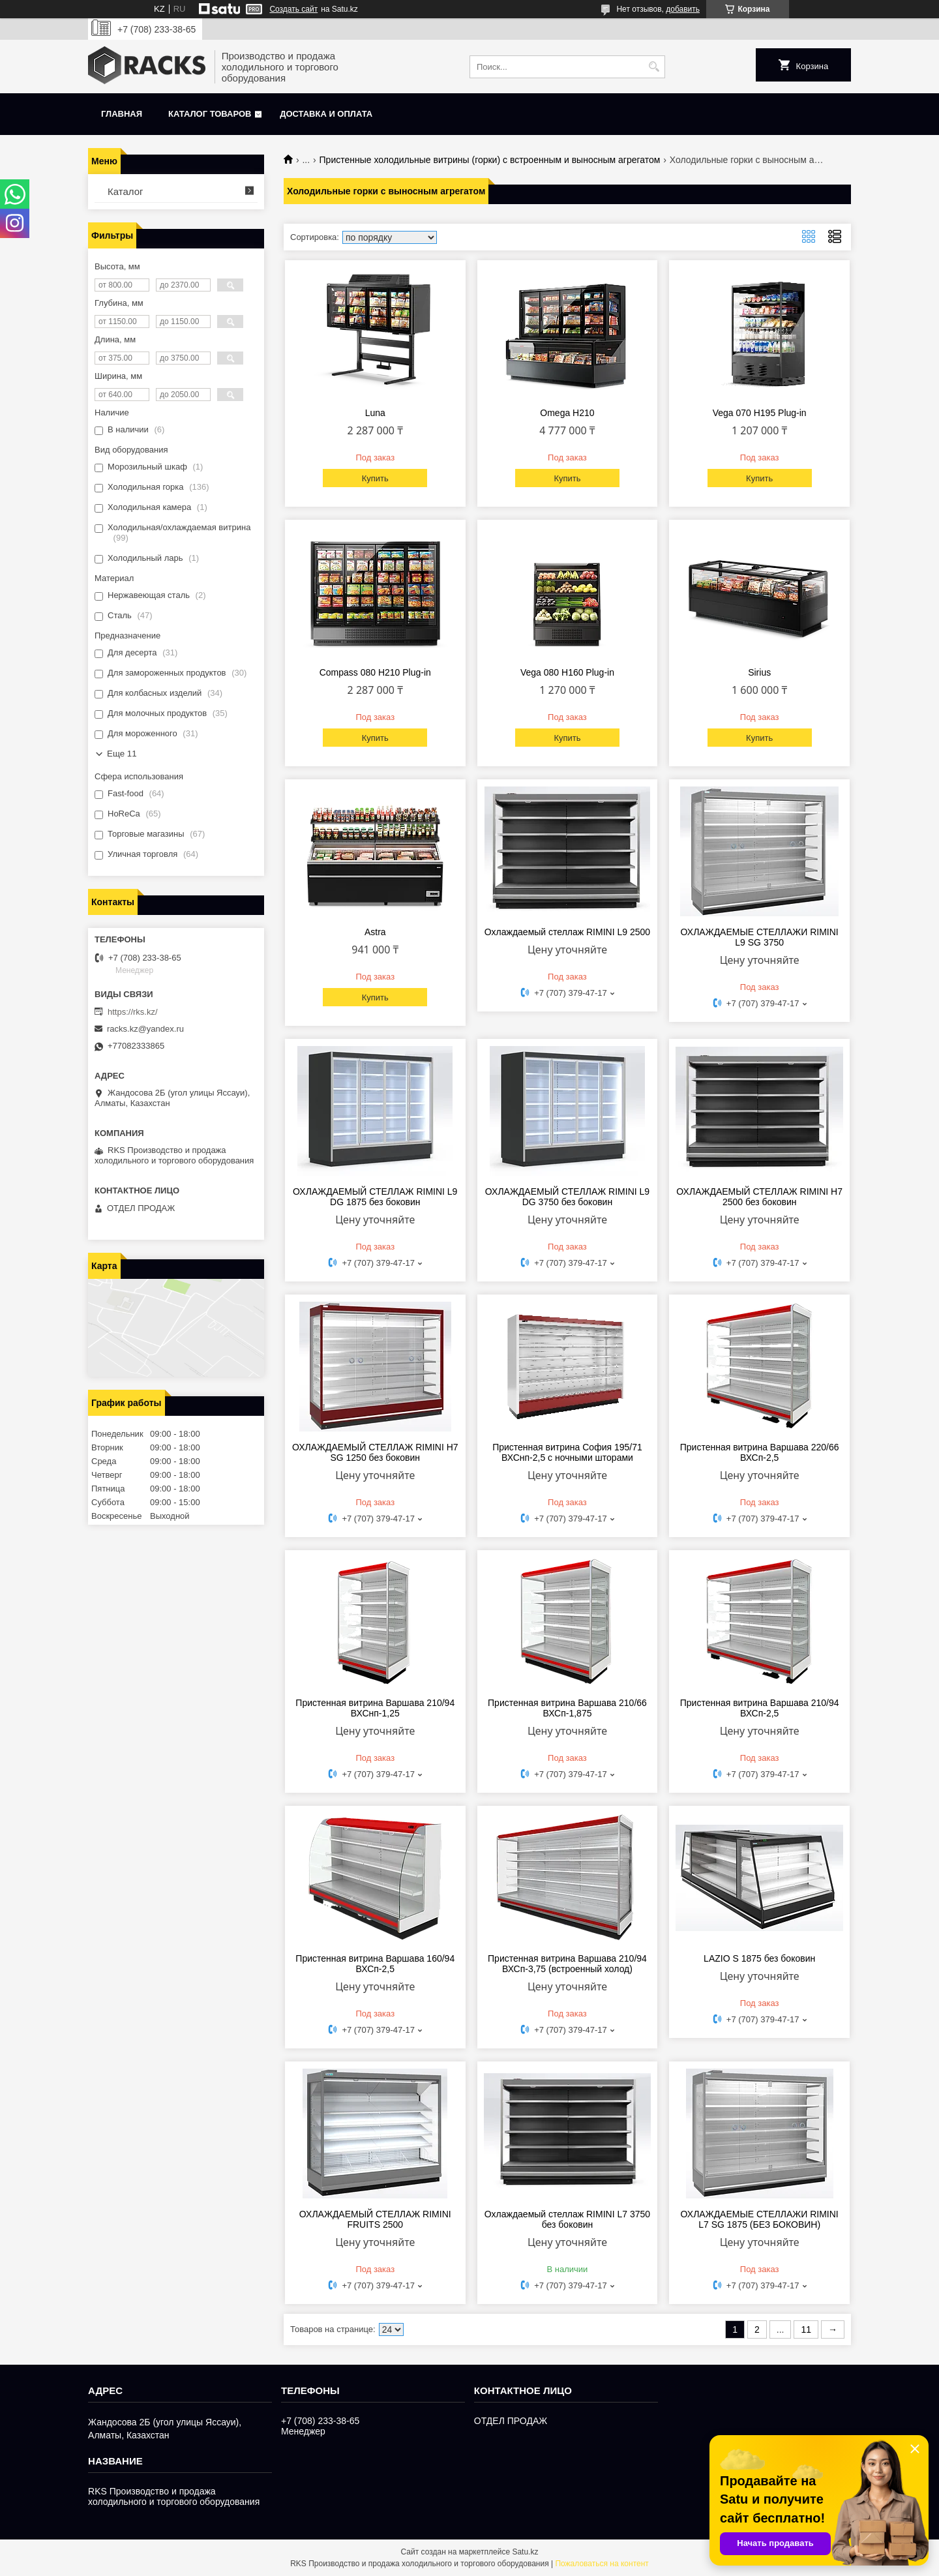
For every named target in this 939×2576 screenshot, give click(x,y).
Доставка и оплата (326, 114)
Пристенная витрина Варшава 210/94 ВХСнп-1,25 (375, 1708)
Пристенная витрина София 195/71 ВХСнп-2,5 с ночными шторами (567, 1452)
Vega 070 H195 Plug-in (760, 413)
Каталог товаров (209, 114)
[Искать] (653, 66)
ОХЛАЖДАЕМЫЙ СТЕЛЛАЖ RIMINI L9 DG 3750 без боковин (567, 1196)
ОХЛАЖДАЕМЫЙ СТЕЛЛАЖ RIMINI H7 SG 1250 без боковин (375, 1452)
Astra (375, 932)
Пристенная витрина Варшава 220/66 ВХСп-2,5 (759, 1452)
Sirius (759, 672)
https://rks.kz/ (133, 1012)
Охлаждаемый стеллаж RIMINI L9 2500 (567, 932)
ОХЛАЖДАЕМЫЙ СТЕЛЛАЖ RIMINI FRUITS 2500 (375, 2219)
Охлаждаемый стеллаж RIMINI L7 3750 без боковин (567, 2219)
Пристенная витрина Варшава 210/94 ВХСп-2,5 (759, 1708)
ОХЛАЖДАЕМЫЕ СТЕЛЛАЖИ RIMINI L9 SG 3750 (760, 937)
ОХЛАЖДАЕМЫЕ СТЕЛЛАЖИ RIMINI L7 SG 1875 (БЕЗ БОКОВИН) (760, 2219)
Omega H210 (567, 413)
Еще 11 (122, 753)
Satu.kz (525, 2551)
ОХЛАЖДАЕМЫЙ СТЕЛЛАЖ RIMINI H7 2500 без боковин (759, 1196)
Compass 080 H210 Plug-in (375, 672)
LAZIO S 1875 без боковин (759, 1958)
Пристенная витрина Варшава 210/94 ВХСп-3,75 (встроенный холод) (567, 1963)
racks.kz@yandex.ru (145, 1029)
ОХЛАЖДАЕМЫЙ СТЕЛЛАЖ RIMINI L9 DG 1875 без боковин (375, 1196)
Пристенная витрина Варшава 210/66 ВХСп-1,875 (567, 1708)
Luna (375, 413)
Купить (375, 478)
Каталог (125, 191)
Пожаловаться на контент (601, 2563)
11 (806, 2329)
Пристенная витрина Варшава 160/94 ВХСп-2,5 (375, 1963)
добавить (683, 9)
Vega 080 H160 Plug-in (567, 672)
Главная (121, 114)
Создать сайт (293, 9)
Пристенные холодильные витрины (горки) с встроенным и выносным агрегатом (490, 160)
